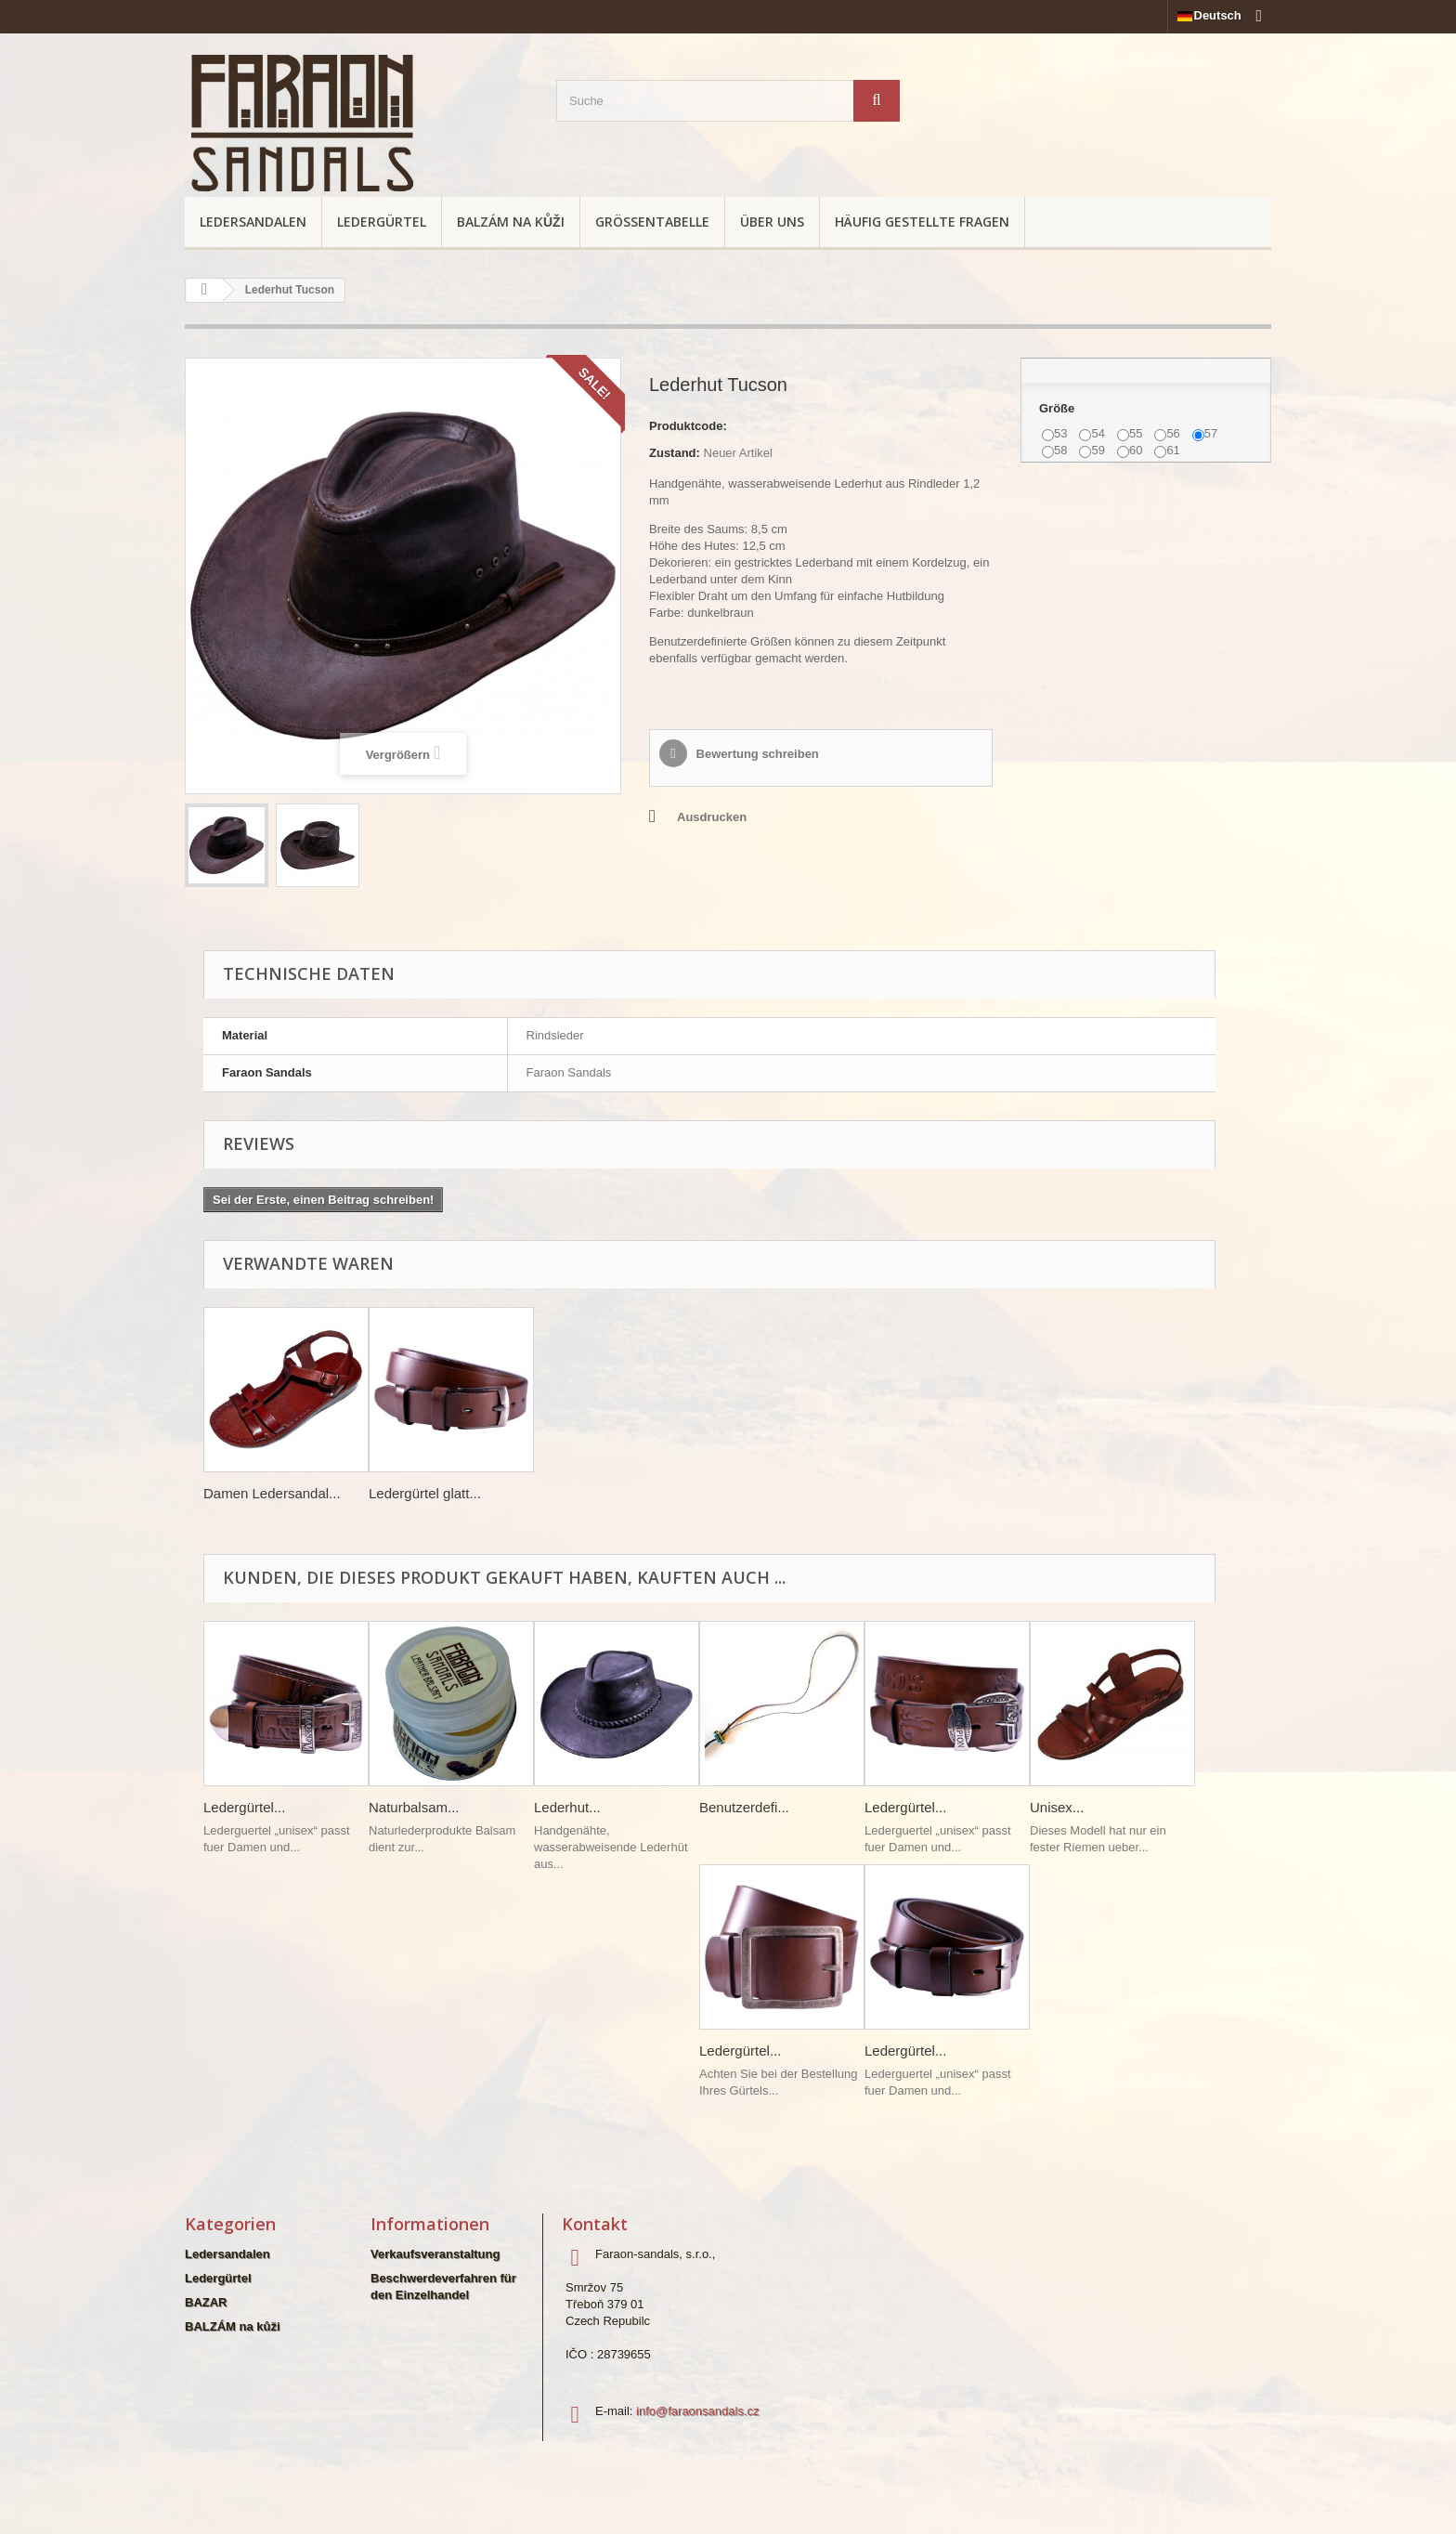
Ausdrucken (712, 817)
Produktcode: (688, 426)
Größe (1058, 408)
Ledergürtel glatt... (425, 1493)
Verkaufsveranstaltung (435, 2254)
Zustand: (674, 453)
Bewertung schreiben (756, 754)
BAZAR (206, 2302)
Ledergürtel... (244, 1807)
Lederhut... (567, 1807)
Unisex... (1057, 1807)
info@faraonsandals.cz (697, 2411)
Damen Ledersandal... (272, 1493)
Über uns (772, 221)
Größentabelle (652, 221)
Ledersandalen (253, 221)
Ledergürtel (381, 221)
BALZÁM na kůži (511, 221)
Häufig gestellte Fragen (922, 221)
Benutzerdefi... (744, 1807)
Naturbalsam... (414, 1807)
